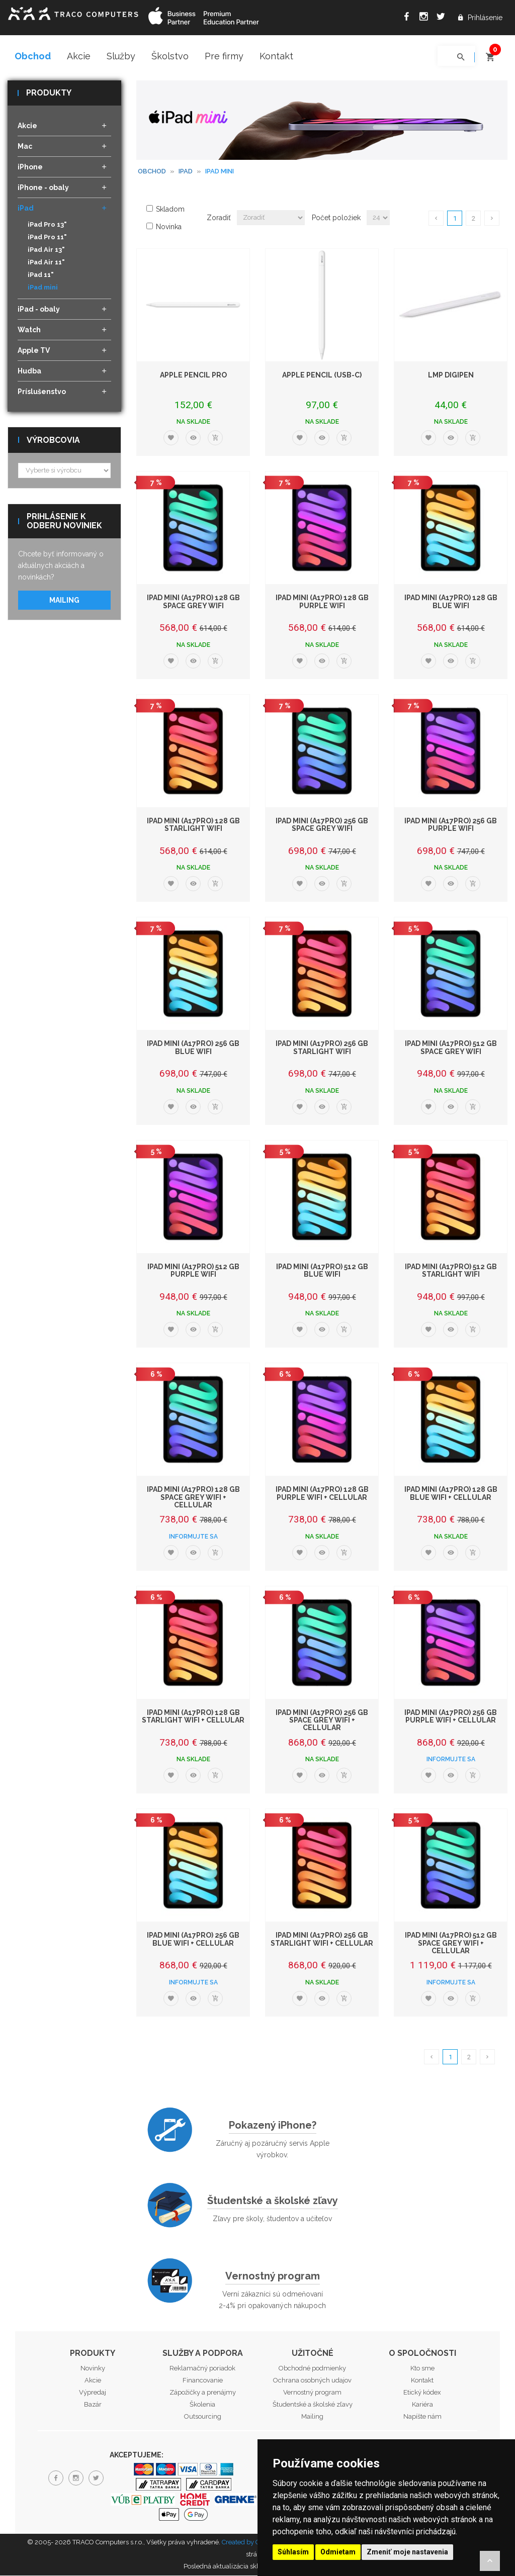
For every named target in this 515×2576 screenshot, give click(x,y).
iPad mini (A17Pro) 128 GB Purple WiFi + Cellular (322, 1494)
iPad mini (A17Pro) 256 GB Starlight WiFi (322, 1048)
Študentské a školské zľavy (272, 2201)
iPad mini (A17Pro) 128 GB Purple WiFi (322, 602)
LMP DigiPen (451, 375)
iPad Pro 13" (47, 225)
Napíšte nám (422, 2417)
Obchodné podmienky (312, 2369)
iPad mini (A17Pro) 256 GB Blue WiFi (193, 1048)
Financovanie (203, 2381)
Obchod (33, 56)
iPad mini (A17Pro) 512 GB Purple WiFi (193, 1271)
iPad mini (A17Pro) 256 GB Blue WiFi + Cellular (193, 1940)
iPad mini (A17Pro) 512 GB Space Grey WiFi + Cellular (451, 1944)
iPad (186, 171)
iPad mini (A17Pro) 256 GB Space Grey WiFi (322, 825)
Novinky (92, 2369)
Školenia (202, 2405)
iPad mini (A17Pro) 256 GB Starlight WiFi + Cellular (322, 1940)
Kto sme (422, 2369)
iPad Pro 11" (47, 238)
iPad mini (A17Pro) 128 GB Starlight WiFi (193, 825)
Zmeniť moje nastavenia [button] (407, 2552)
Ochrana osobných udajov (312, 2381)
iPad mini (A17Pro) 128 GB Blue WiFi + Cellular (450, 1494)
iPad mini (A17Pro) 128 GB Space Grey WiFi (193, 602)
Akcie (79, 56)
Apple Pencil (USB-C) (322, 375)
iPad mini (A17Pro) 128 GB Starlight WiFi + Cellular (193, 1717)
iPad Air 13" (46, 250)
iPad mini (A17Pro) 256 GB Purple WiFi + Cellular (450, 1717)
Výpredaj (92, 2393)
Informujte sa (193, 1537)
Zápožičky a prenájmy (202, 2393)
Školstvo (170, 56)
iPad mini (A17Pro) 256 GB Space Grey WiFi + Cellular (322, 1721)
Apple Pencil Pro (193, 375)
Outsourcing (202, 2417)
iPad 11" (41, 275)
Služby (121, 56)
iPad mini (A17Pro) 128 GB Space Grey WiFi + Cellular (193, 1498)
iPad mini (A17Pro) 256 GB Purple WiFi (450, 825)
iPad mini (43, 288)
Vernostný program (272, 2276)
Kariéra (422, 2405)
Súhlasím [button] (293, 2552)
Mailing (64, 601)
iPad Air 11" (46, 263)
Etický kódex (422, 2393)
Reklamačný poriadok (202, 2369)
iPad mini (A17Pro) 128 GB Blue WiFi (450, 602)
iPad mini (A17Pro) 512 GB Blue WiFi (322, 1271)
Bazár (93, 2405)
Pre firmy (224, 56)
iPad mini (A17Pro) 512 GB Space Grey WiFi (451, 1048)
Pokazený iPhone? (272, 2126)
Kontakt (276, 56)
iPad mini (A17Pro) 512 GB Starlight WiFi (451, 1271)
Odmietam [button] (338, 2552)
